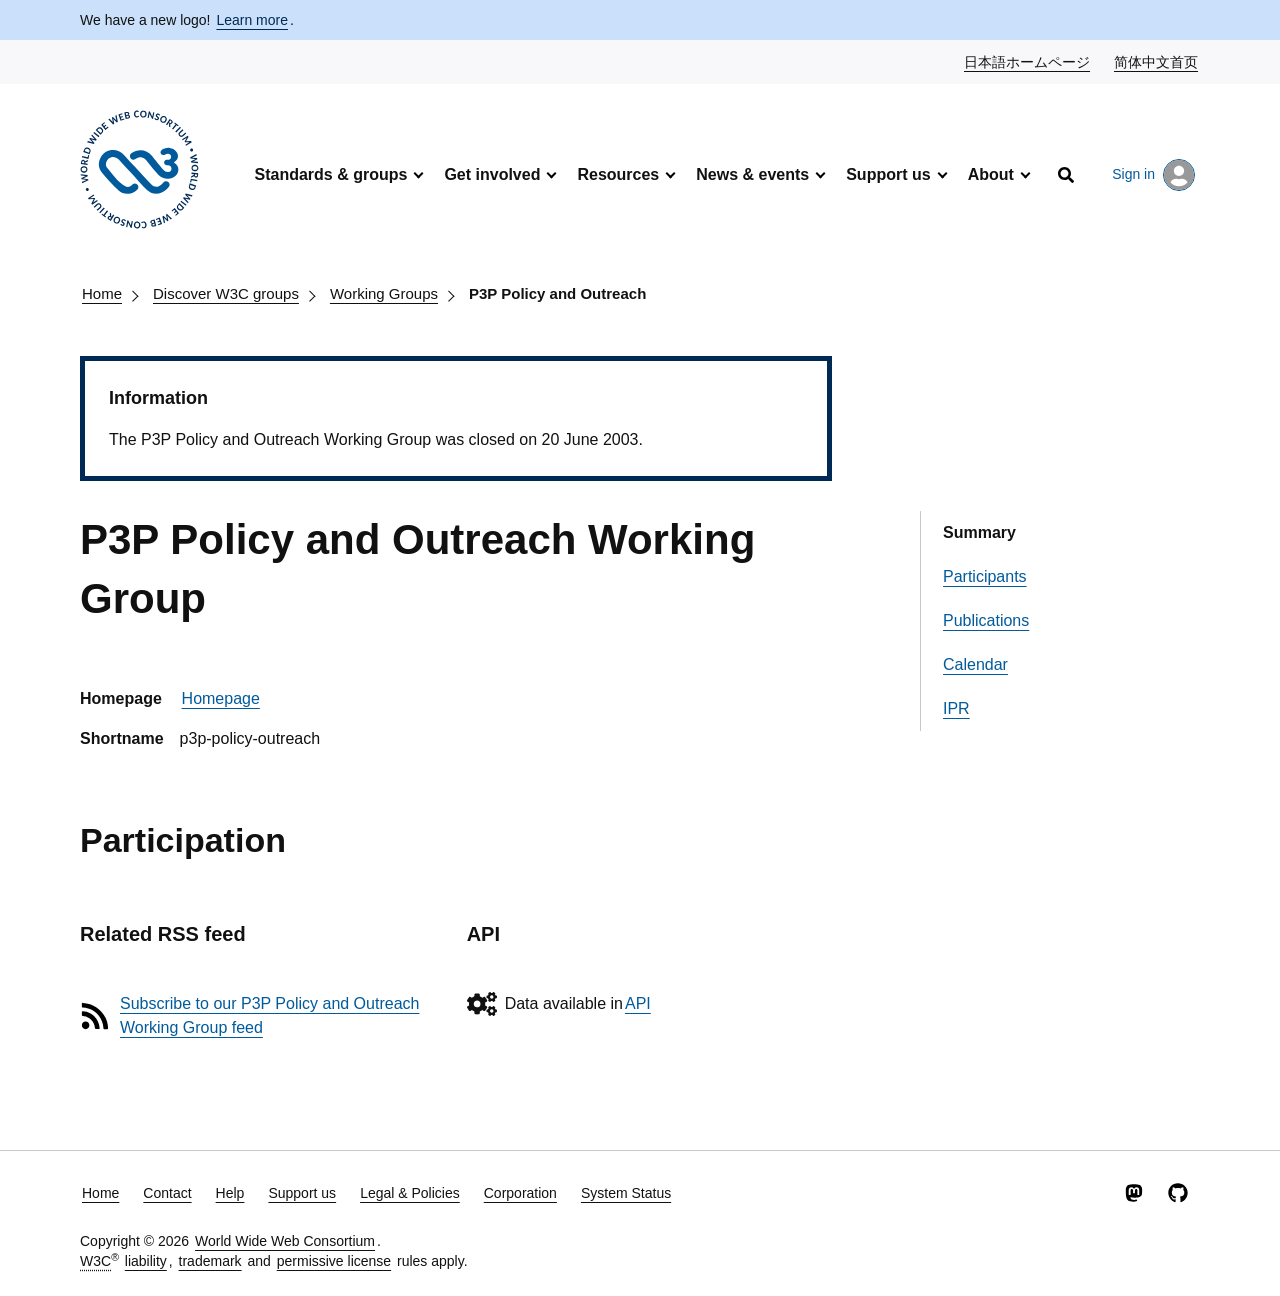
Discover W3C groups (226, 293)
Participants (985, 576)
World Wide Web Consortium (285, 1241)
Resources (618, 174)
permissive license (334, 1261)
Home (102, 293)
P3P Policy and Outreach (557, 293)
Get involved (492, 174)
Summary (979, 532)
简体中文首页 (1157, 61)
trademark (210, 1261)
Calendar (975, 664)
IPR (956, 708)
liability (146, 1261)
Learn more (252, 20)
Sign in (1153, 175)
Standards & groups (330, 174)
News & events (752, 174)
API (638, 1003)
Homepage (221, 698)
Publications (986, 620)
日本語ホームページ (1028, 61)
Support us (888, 174)
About (991, 174)
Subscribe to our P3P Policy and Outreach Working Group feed (269, 1015)
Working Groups (384, 293)
